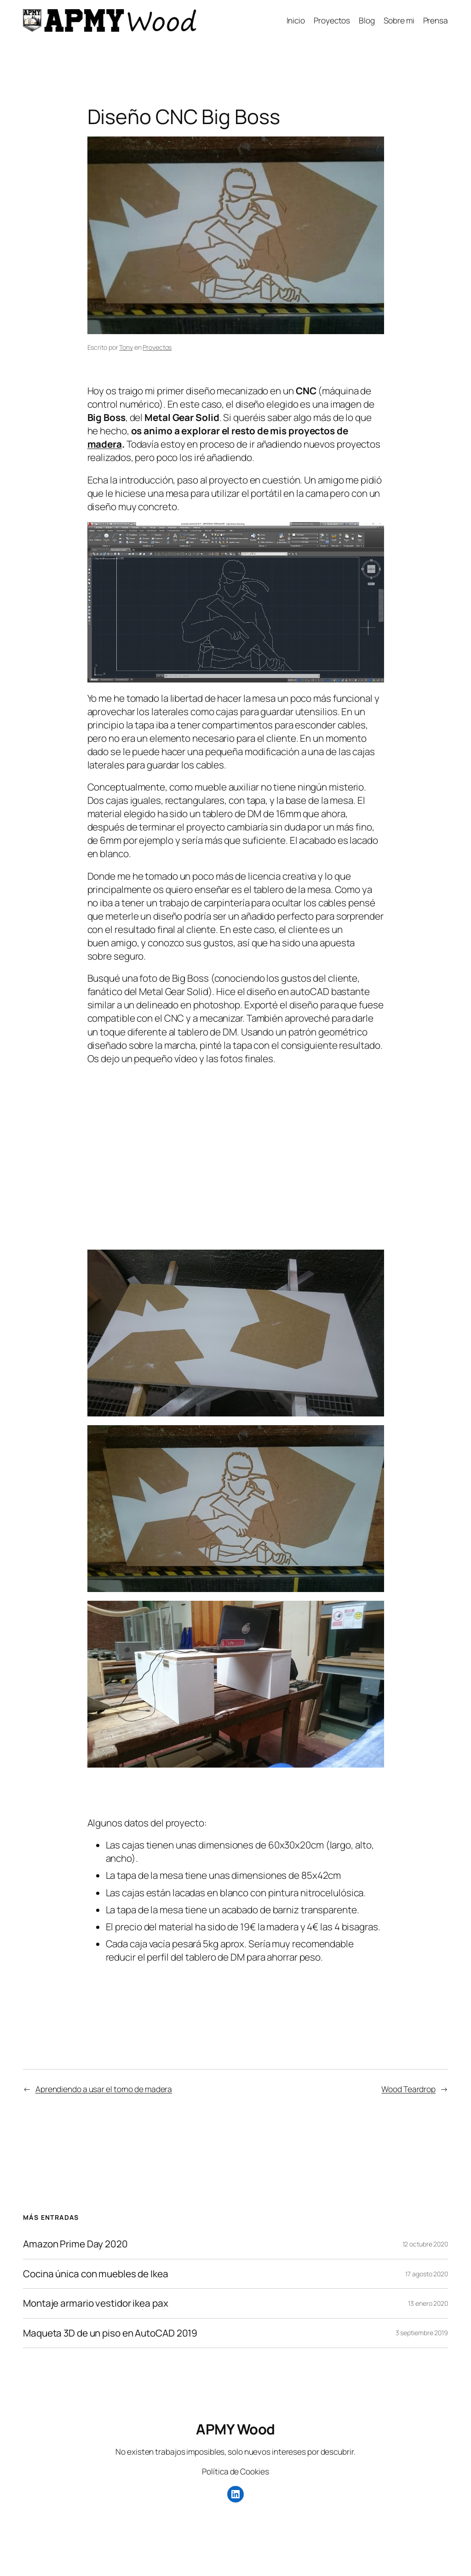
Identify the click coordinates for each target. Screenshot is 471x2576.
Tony (126, 347)
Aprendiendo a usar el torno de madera (103, 2088)
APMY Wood (235, 2429)
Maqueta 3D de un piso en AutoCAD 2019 (110, 2333)
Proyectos (157, 347)
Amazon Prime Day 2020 (75, 2244)
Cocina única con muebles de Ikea (95, 2274)
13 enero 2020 (428, 2303)
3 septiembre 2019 (422, 2332)
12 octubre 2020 (425, 2244)
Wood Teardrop (408, 2088)
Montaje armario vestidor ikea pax (95, 2303)
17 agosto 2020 (426, 2273)
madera (104, 444)
